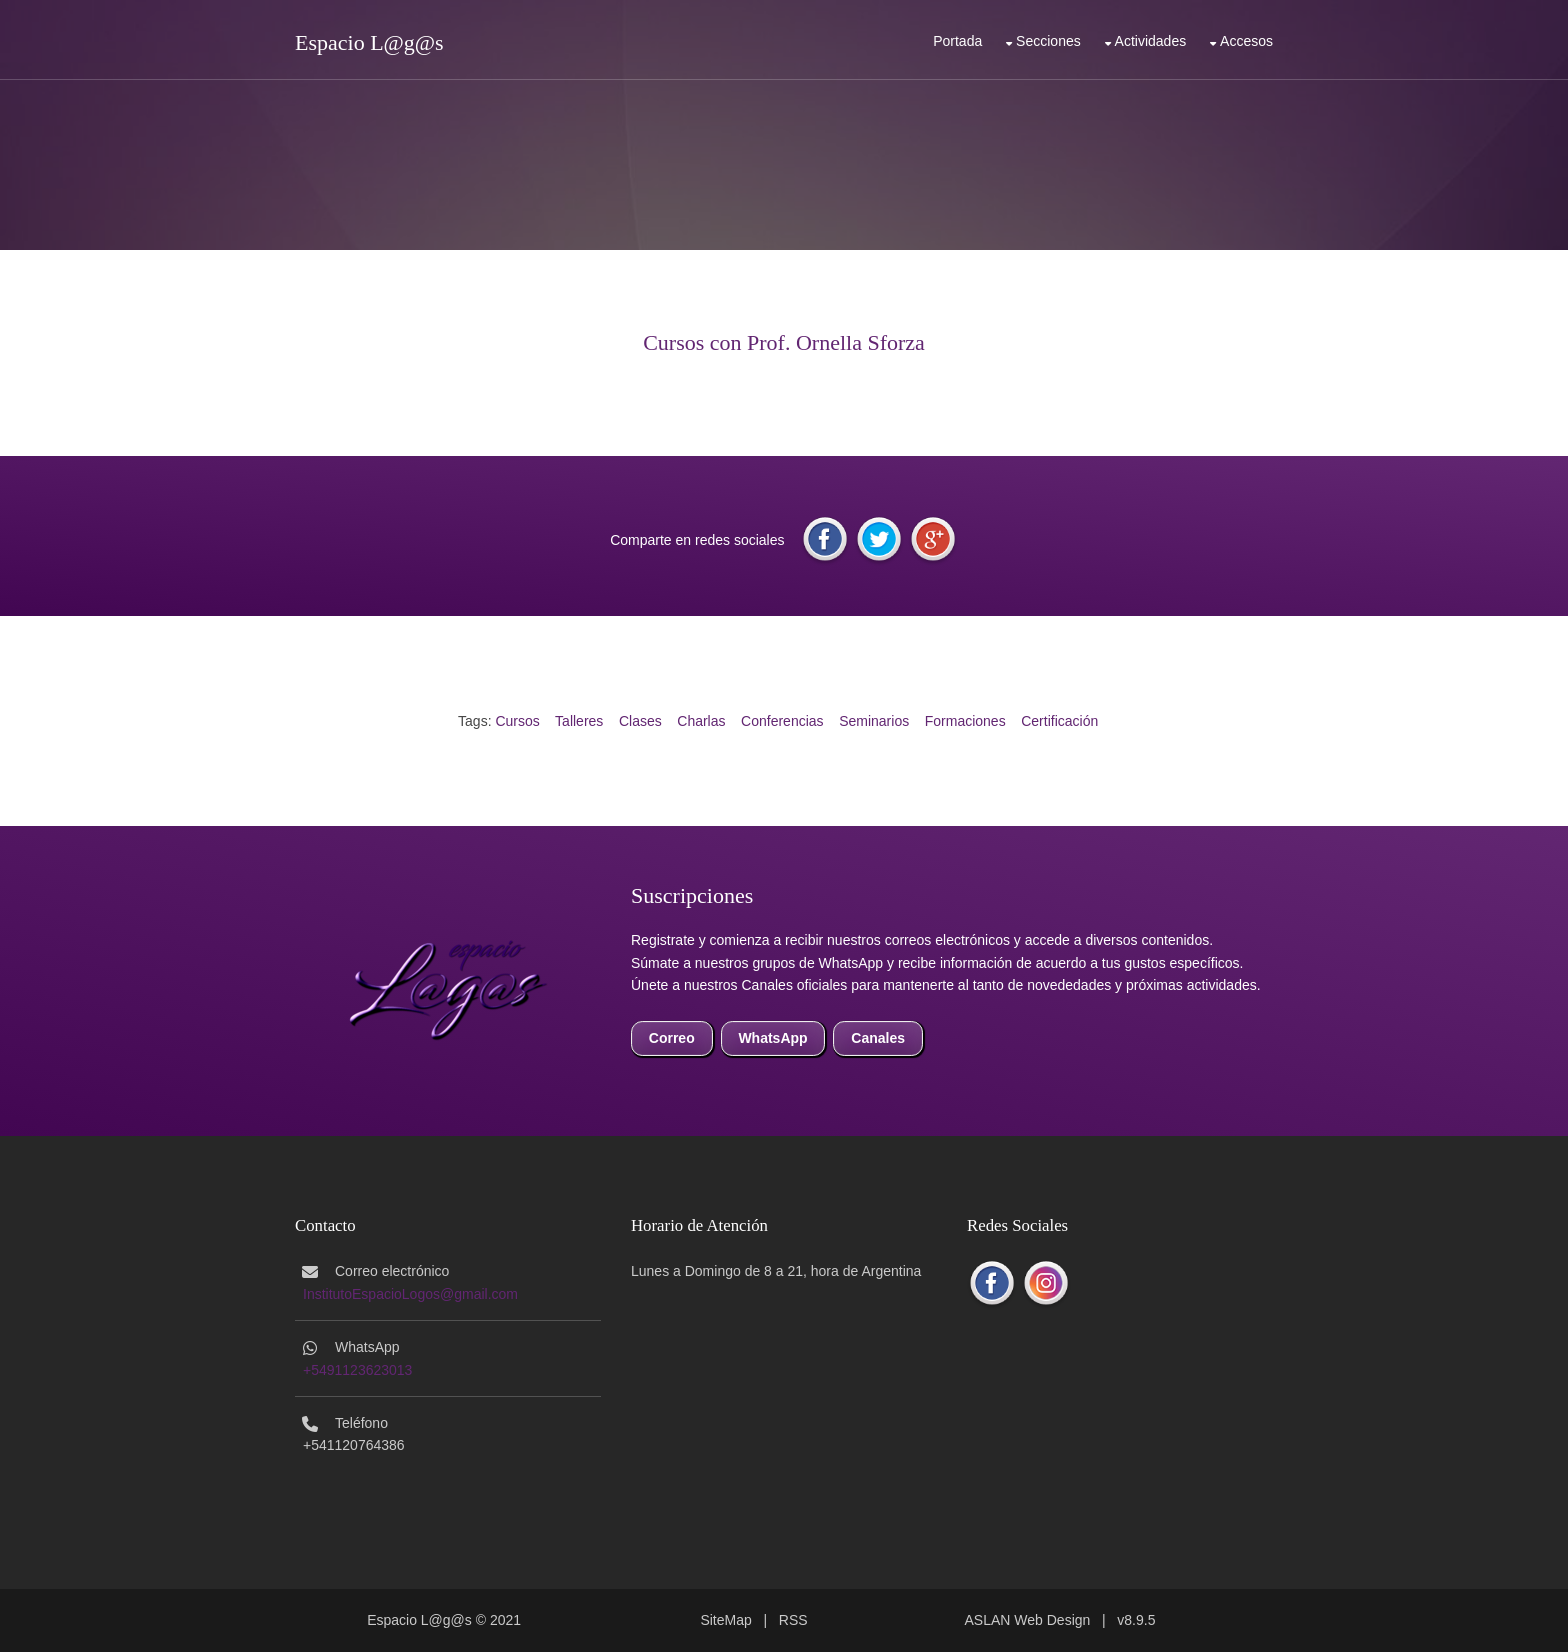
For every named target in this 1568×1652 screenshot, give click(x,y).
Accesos (1246, 41)
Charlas (701, 721)
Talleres (579, 721)
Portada (957, 41)
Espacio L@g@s (369, 42)
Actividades (1151, 41)
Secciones (1048, 41)
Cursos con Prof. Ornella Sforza (784, 342)
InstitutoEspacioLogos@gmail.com (410, 1294)
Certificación (1059, 721)
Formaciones (965, 721)
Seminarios (874, 721)
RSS (793, 1620)
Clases (640, 721)
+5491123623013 (357, 1370)
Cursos (517, 721)
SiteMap (725, 1620)
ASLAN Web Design (1028, 1620)
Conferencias (782, 721)
